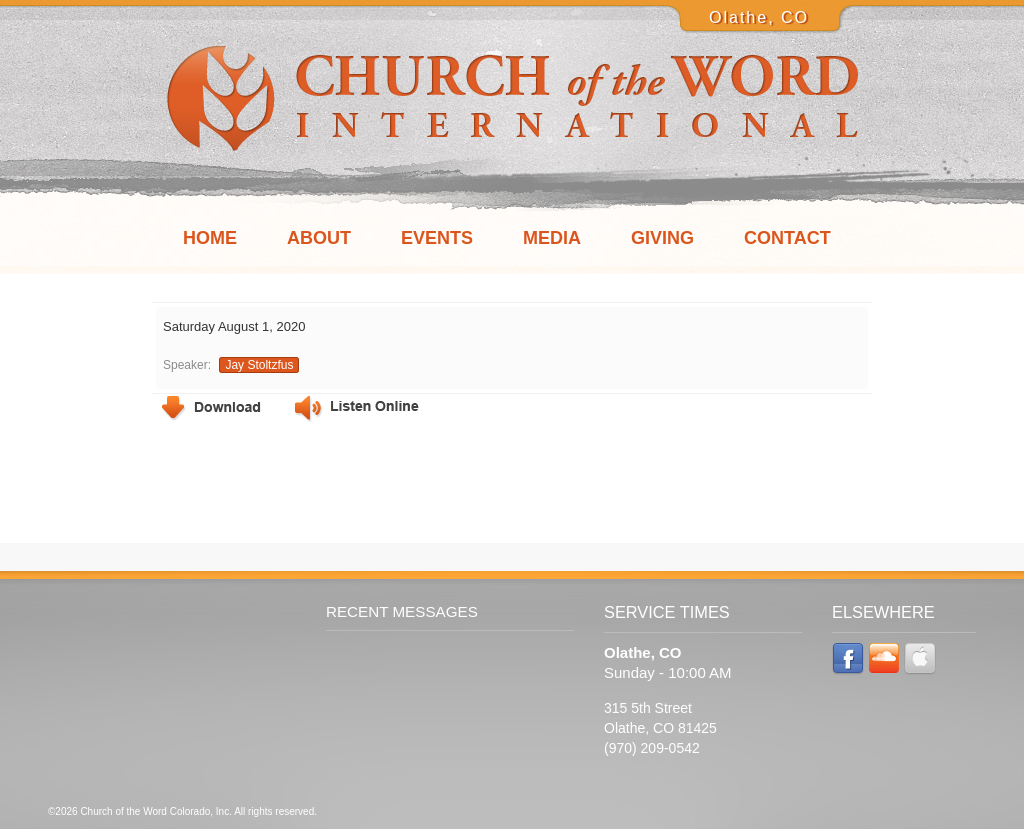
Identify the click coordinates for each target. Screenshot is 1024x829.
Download (211, 408)
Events (437, 238)
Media (552, 238)
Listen (357, 409)
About (319, 238)
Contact (787, 238)
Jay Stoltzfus (259, 365)
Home (210, 238)
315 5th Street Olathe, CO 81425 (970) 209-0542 (660, 728)
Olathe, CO (759, 17)
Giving (662, 238)
